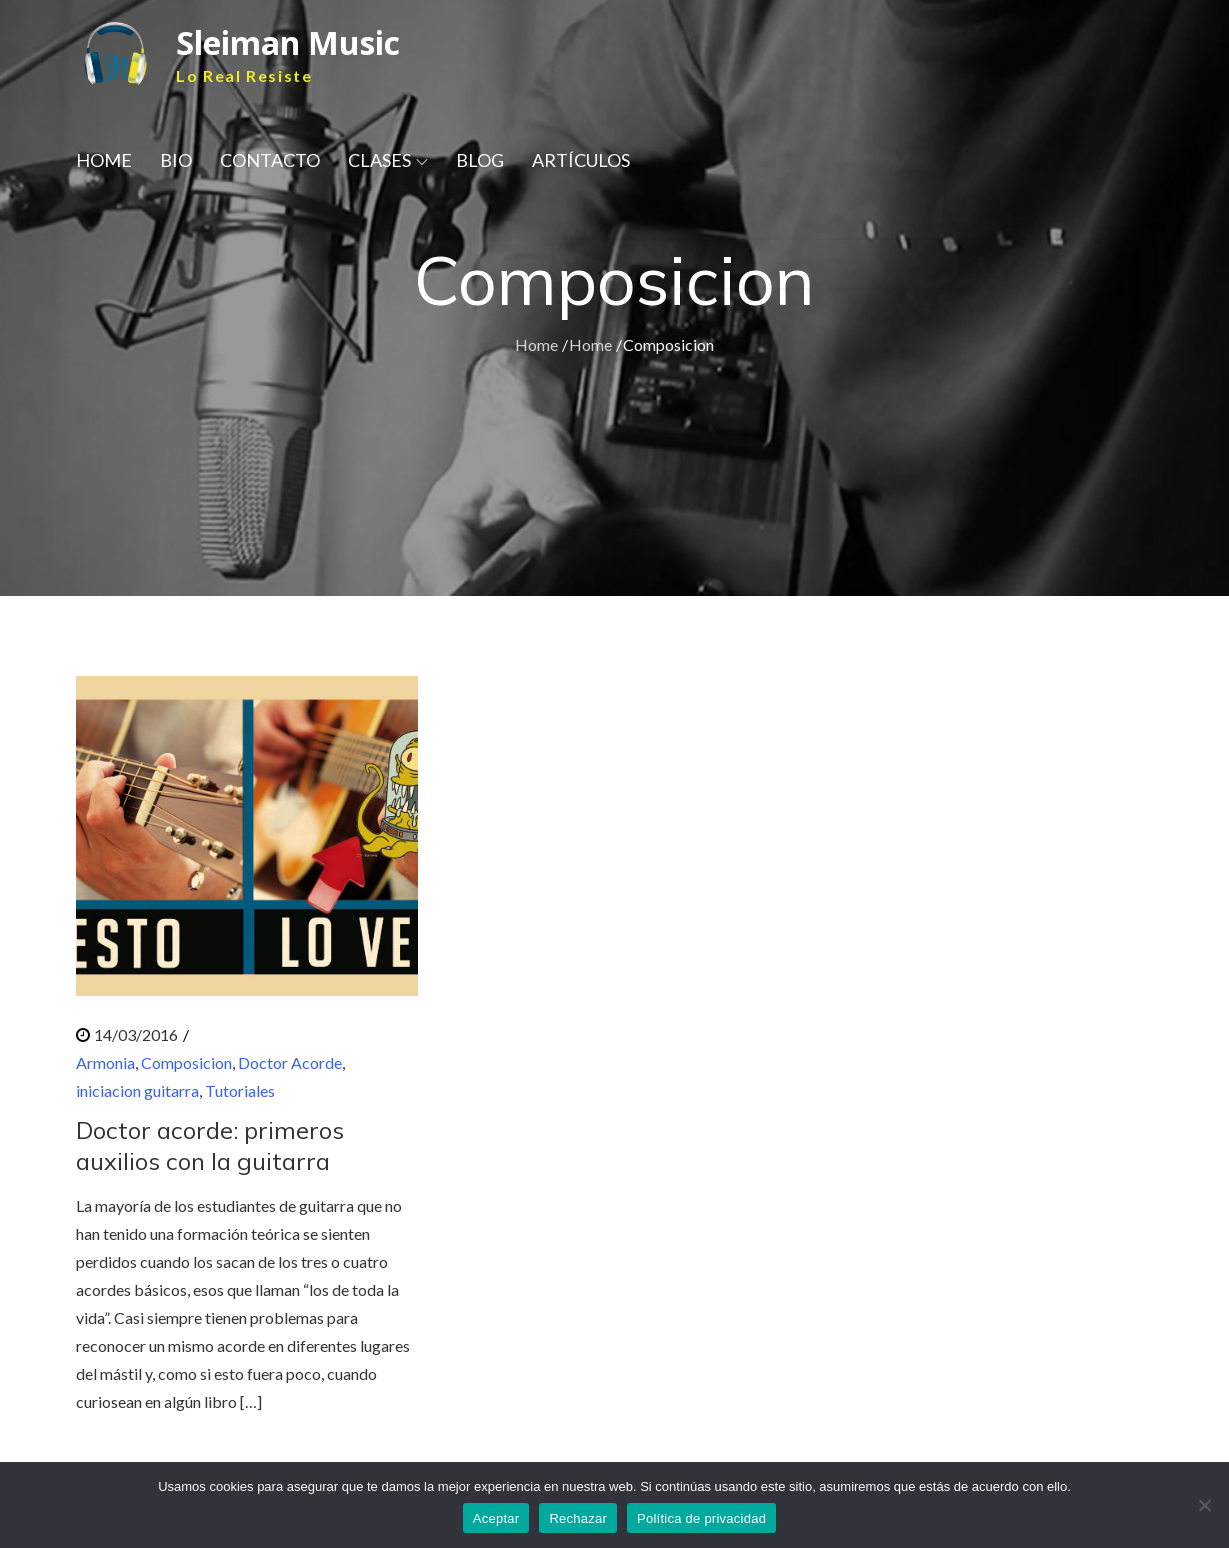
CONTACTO (270, 160)
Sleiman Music (288, 42)
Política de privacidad (701, 1518)
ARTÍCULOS (581, 160)
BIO (176, 160)
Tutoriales (240, 1090)
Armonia (105, 1062)
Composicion (186, 1062)
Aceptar (496, 1518)
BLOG (480, 160)
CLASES (388, 160)
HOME (104, 160)
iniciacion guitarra (137, 1090)
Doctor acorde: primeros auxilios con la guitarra (210, 1145)
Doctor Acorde (290, 1062)
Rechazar (578, 1518)
